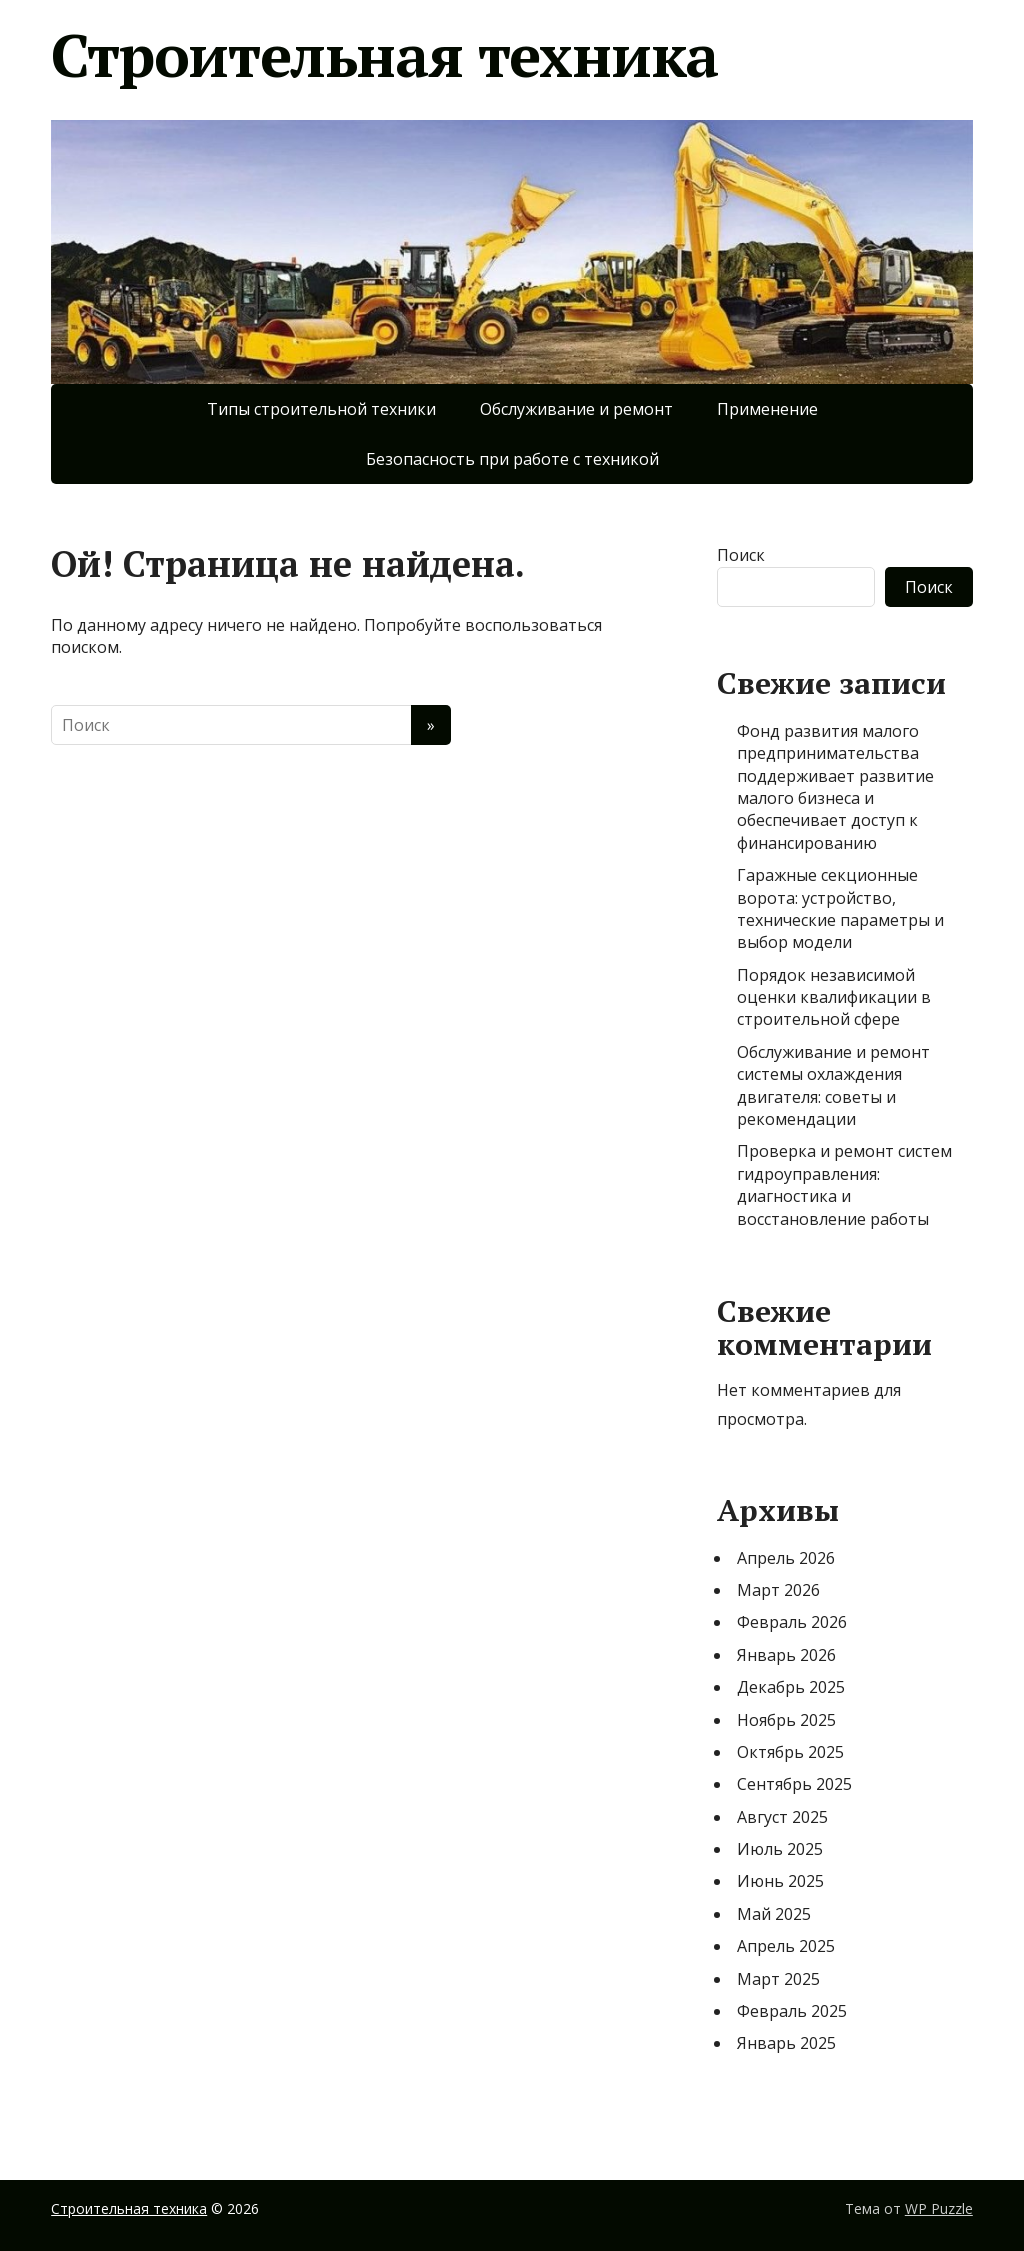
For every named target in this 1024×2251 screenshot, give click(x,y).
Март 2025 (778, 1979)
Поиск (741, 555)
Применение (767, 409)
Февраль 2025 (792, 2011)
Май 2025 (774, 1914)
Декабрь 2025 (791, 1687)
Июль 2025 (780, 1849)
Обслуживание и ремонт (576, 409)
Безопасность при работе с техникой (512, 459)
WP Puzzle (939, 2208)
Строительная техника (384, 55)
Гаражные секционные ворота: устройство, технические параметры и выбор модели (840, 908)
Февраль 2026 (792, 1622)
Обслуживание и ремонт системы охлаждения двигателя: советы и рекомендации (833, 1085)
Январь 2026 (786, 1655)
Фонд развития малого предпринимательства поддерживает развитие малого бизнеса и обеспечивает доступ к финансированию (835, 787)
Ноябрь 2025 (786, 1720)
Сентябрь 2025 (794, 1784)
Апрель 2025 (786, 1946)
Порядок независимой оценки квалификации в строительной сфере (834, 997)
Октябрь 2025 (790, 1752)
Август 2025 (782, 1817)
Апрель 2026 (786, 1558)
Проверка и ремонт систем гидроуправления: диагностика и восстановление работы (844, 1184)
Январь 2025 (786, 2043)
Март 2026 (778, 1590)
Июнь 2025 (780, 1881)
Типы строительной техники (321, 409)
